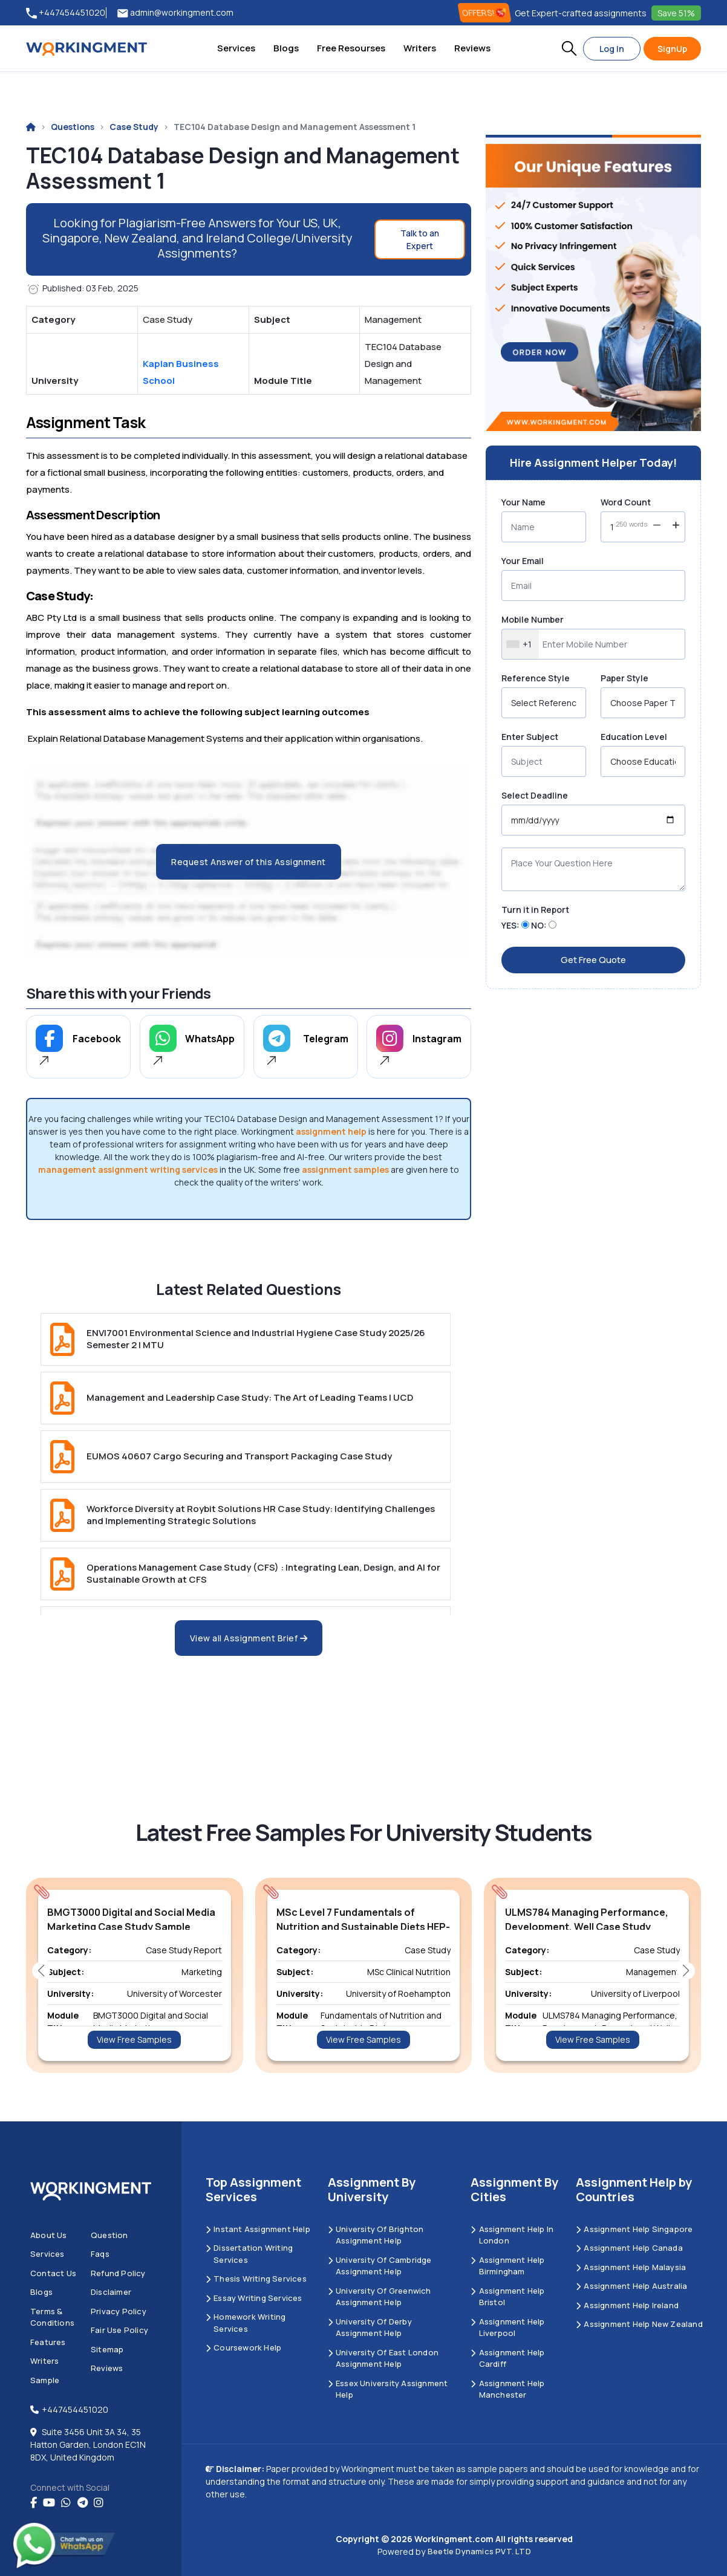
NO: (539, 925)
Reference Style (535, 678)
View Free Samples (134, 2039)
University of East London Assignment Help (383, 2358)
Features (48, 2342)
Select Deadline (534, 795)
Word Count (626, 502)
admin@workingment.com (175, 13)
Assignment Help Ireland (627, 2305)
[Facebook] (33, 2502)
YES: (510, 925)
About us (48, 2235)
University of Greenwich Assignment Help (379, 2296)
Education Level (634, 736)
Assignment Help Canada (629, 2247)
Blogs (286, 48)
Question (109, 2235)
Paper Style (624, 678)
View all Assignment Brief (249, 1638)
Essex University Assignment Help (388, 2389)
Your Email (522, 560)
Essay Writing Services (254, 2297)
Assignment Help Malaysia (631, 2267)
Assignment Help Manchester (507, 2389)
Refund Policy (118, 2273)
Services (236, 48)
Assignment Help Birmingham (507, 2265)
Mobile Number (532, 619)
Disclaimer (111, 2291)
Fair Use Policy (119, 2330)
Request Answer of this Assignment (248, 862)
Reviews (472, 48)
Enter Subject (529, 736)
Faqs (100, 2253)
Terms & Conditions (52, 2317)
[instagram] (98, 2502)
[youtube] (49, 2502)
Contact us (53, 2273)
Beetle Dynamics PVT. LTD (479, 2551)
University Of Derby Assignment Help (370, 2327)
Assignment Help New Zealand (639, 2323)
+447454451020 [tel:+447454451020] (65, 13)
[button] (569, 48)
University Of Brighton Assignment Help (376, 2235)
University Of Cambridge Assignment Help (380, 2265)
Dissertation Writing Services (249, 2253)
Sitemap (107, 2349)
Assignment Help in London (512, 2235)
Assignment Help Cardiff (507, 2358)
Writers (419, 48)
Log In (611, 48)
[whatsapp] (66, 2502)
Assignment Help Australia (631, 2285)
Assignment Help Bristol (507, 2296)
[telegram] (82, 2502)
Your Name (523, 502)
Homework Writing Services (245, 2322)
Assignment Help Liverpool (507, 2327)
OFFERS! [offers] (485, 12)
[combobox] (520, 644)
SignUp (672, 48)
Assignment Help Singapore (634, 2229)
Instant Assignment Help (258, 2229)
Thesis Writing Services (256, 2278)
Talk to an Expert (419, 239)
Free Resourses (351, 48)
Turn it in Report (535, 909)
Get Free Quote (593, 959)
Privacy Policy (118, 2311)
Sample (44, 2380)
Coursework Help (243, 2347)
